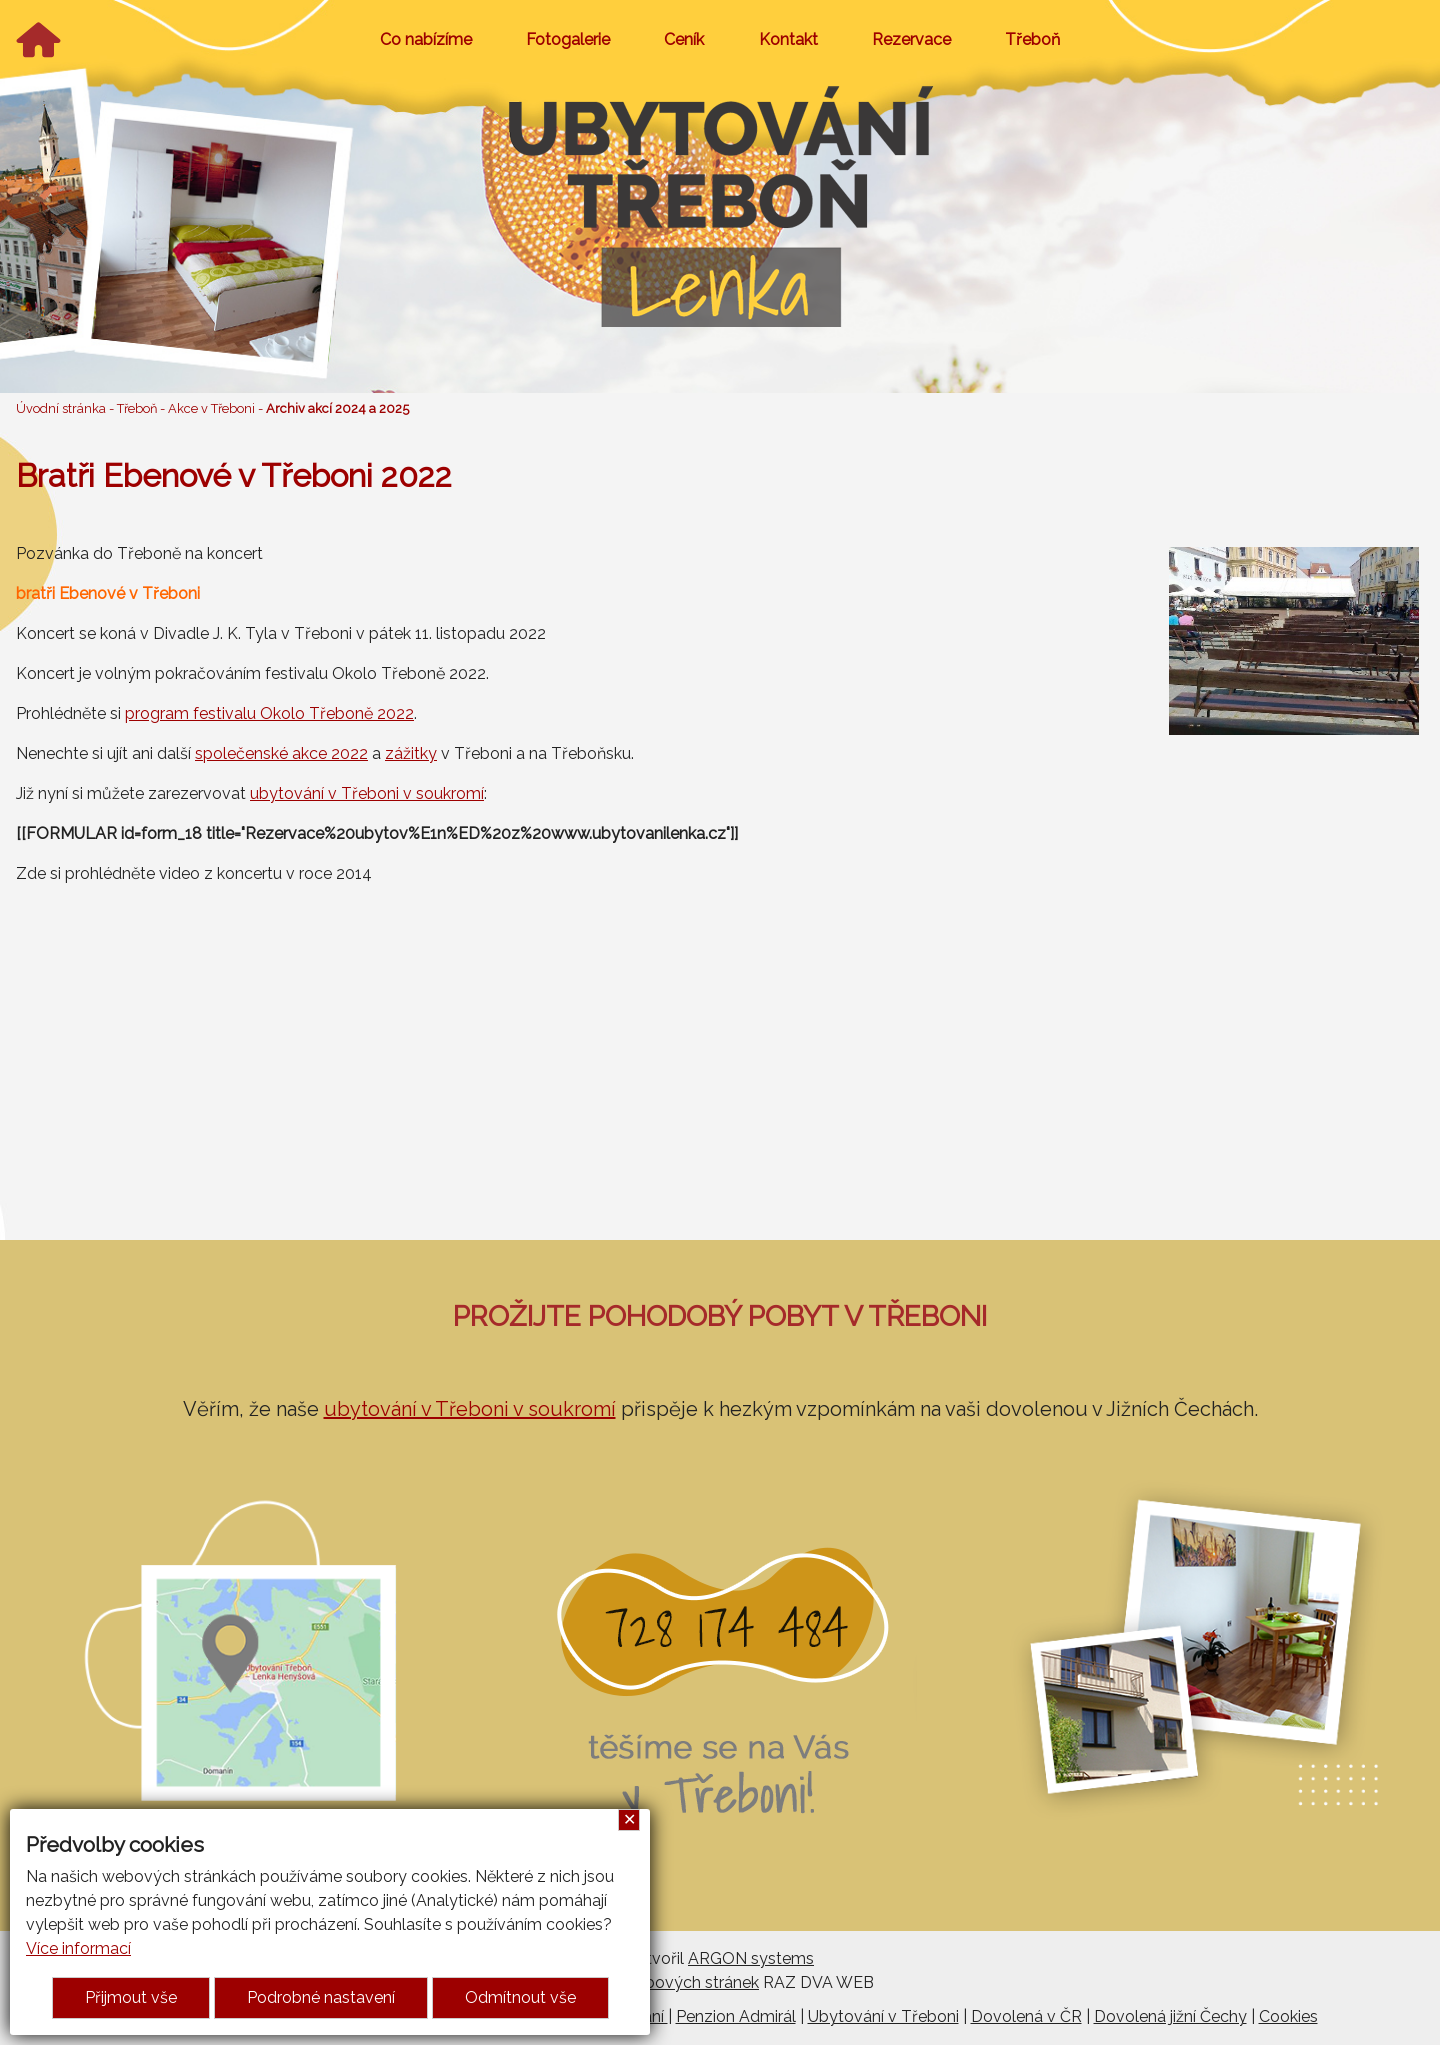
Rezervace (911, 39)
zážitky (411, 753)
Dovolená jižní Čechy (1170, 2016)
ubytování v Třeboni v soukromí (367, 793)
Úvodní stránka (61, 408)
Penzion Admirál (736, 2016)
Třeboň (1032, 39)
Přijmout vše (131, 1997)
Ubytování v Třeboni (883, 2016)
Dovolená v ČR (1026, 2016)
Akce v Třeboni (211, 408)
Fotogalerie (568, 39)
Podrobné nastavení (321, 1997)
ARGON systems (751, 1958)
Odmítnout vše (520, 1997)
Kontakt (788, 39)
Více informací (78, 1948)
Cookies (1288, 2016)
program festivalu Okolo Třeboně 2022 (269, 713)
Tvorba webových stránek (662, 1982)
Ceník (684, 39)
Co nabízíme (426, 39)
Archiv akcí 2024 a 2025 (337, 408)
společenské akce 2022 (281, 753)
